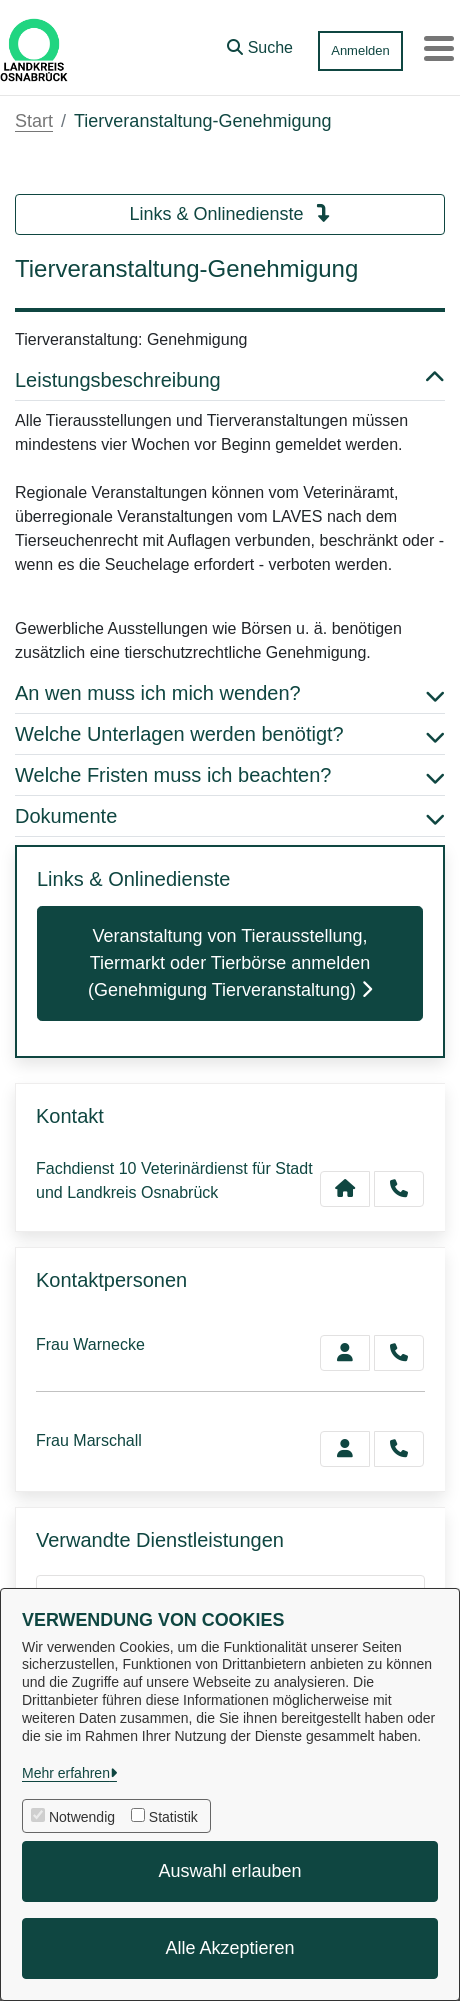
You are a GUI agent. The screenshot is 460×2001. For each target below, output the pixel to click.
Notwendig (82, 1817)
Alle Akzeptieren (229, 1948)
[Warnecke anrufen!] (399, 1353)
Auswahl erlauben (229, 1871)
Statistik (173, 1817)
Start (34, 121)
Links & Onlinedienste (229, 214)
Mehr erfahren (66, 1773)
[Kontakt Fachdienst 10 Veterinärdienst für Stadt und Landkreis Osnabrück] (345, 1189)
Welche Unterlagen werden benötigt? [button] (230, 734)
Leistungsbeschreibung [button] (230, 380)
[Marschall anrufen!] (399, 1449)
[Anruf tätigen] (399, 1189)
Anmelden (360, 50)
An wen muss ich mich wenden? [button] (230, 693)
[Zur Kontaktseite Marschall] (345, 1449)
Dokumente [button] (230, 816)
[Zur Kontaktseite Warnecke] (345, 1353)
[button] (260, 43)
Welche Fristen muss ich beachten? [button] (230, 775)
